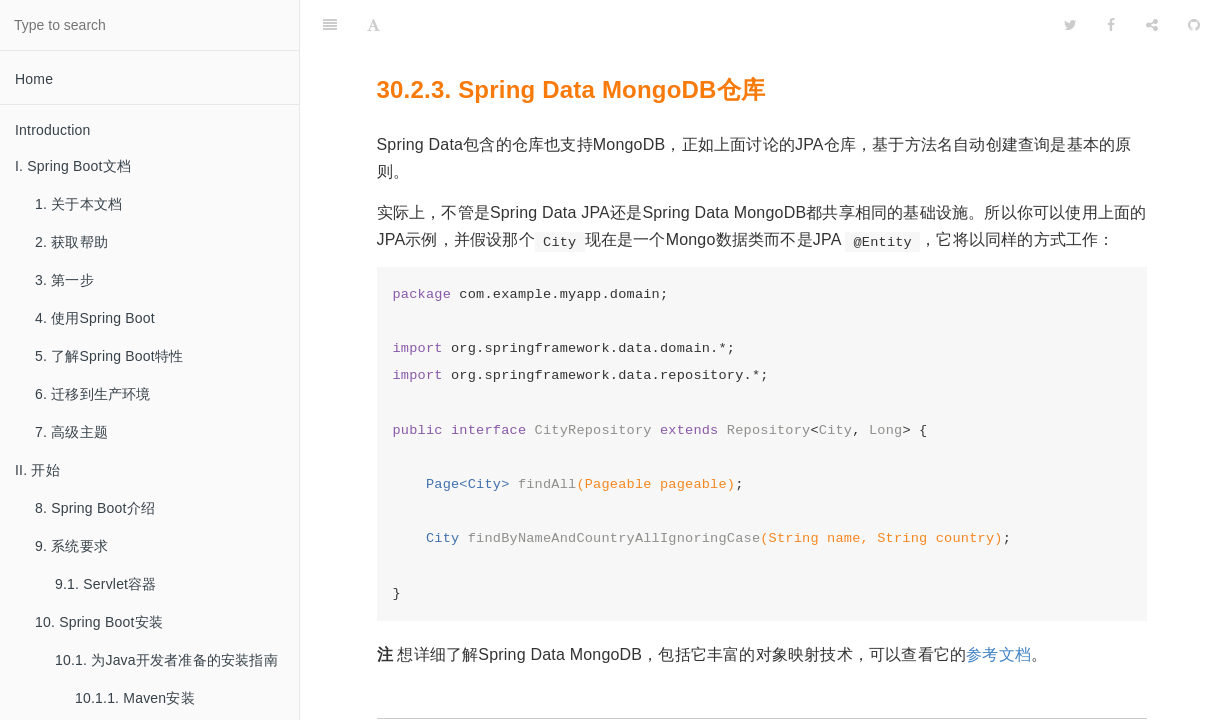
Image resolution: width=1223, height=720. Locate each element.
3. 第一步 (64, 280)
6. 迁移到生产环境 (93, 394)
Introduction (53, 130)
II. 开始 (37, 470)
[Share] (1152, 25)
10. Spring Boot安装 (99, 622)
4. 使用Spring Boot (95, 318)
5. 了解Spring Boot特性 (109, 356)
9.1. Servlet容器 (106, 584)
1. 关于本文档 (78, 204)
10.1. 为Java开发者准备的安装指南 (166, 660)
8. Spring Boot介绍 (95, 508)
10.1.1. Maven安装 (135, 698)
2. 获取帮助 (71, 242)
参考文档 (998, 654)
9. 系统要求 (71, 546)
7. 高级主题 (71, 432)
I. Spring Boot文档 (73, 166)
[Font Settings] (373, 25)
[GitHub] (1194, 25)
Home (34, 79)
